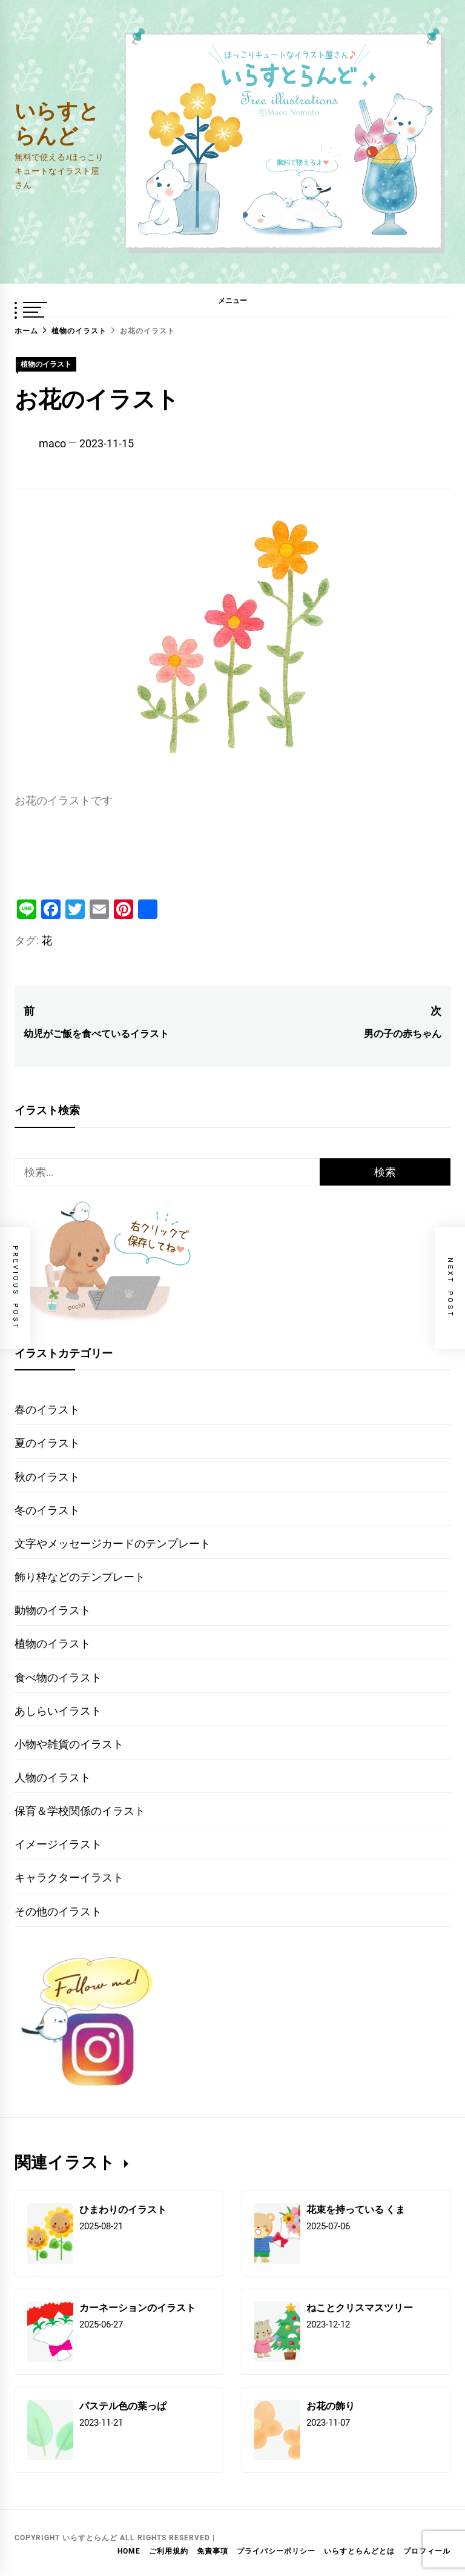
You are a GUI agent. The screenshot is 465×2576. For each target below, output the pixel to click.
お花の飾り (330, 2405)
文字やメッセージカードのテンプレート (113, 1543)
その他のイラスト (58, 1911)
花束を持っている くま (355, 2209)
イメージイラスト (58, 1844)
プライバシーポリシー (276, 2551)
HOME (128, 2551)
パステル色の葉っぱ (123, 2405)
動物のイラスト (53, 1610)
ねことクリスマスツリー (359, 2307)
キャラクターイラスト (69, 1877)
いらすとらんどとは (359, 2551)
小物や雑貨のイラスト (69, 1744)
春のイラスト (47, 1409)
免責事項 (212, 2551)
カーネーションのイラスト (137, 2307)
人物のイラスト (53, 1777)
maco (52, 443)
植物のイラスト (46, 364)
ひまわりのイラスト (123, 2209)
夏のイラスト (47, 1442)
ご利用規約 (168, 2551)
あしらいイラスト (58, 1710)
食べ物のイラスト (58, 1677)
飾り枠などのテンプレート (80, 1576)
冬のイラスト (47, 1510)
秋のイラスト (47, 1476)
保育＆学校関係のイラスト (80, 1810)
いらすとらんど (57, 122)
